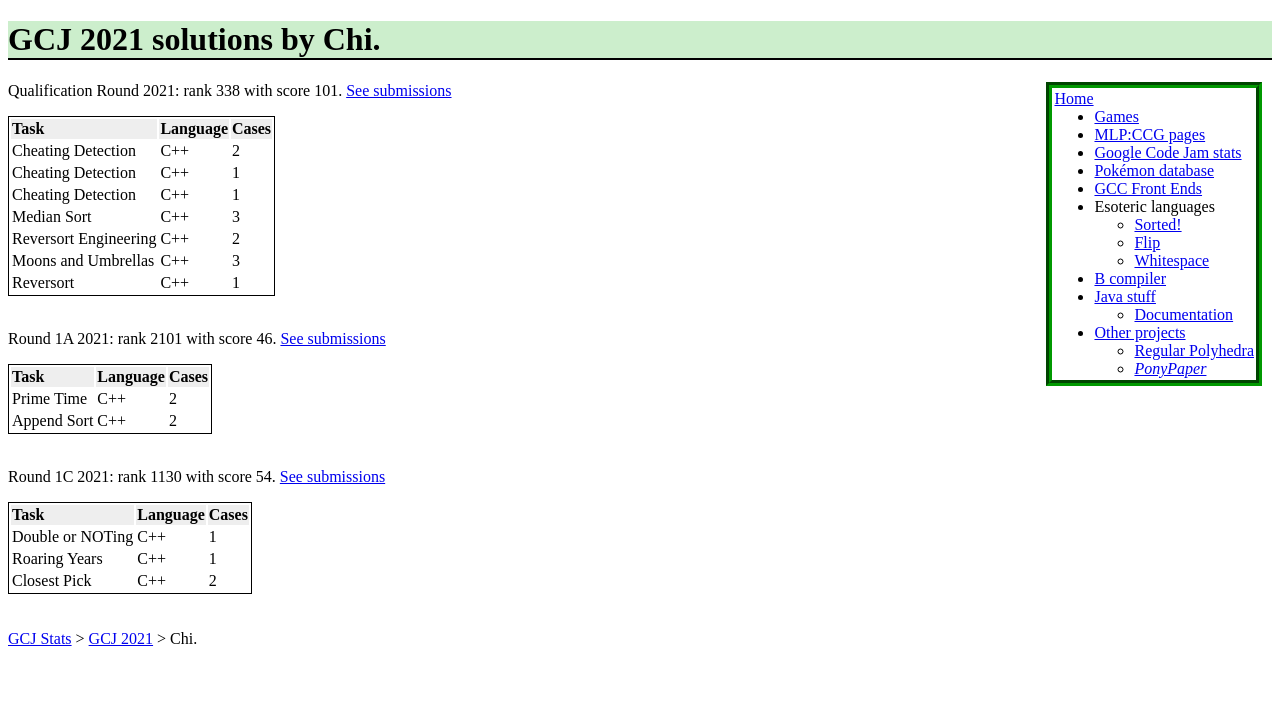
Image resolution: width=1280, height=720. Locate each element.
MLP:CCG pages (1149, 134)
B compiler (1130, 278)
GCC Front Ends (1148, 188)
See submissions (398, 90)
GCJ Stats (40, 638)
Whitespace (1171, 260)
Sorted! (1157, 224)
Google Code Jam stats (1167, 152)
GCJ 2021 (121, 638)
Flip (1147, 242)
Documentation (1183, 314)
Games (1116, 116)
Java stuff (1124, 296)
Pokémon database (1154, 170)
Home (1073, 98)
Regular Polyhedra (1194, 350)
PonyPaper (1170, 368)
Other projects (1139, 332)
